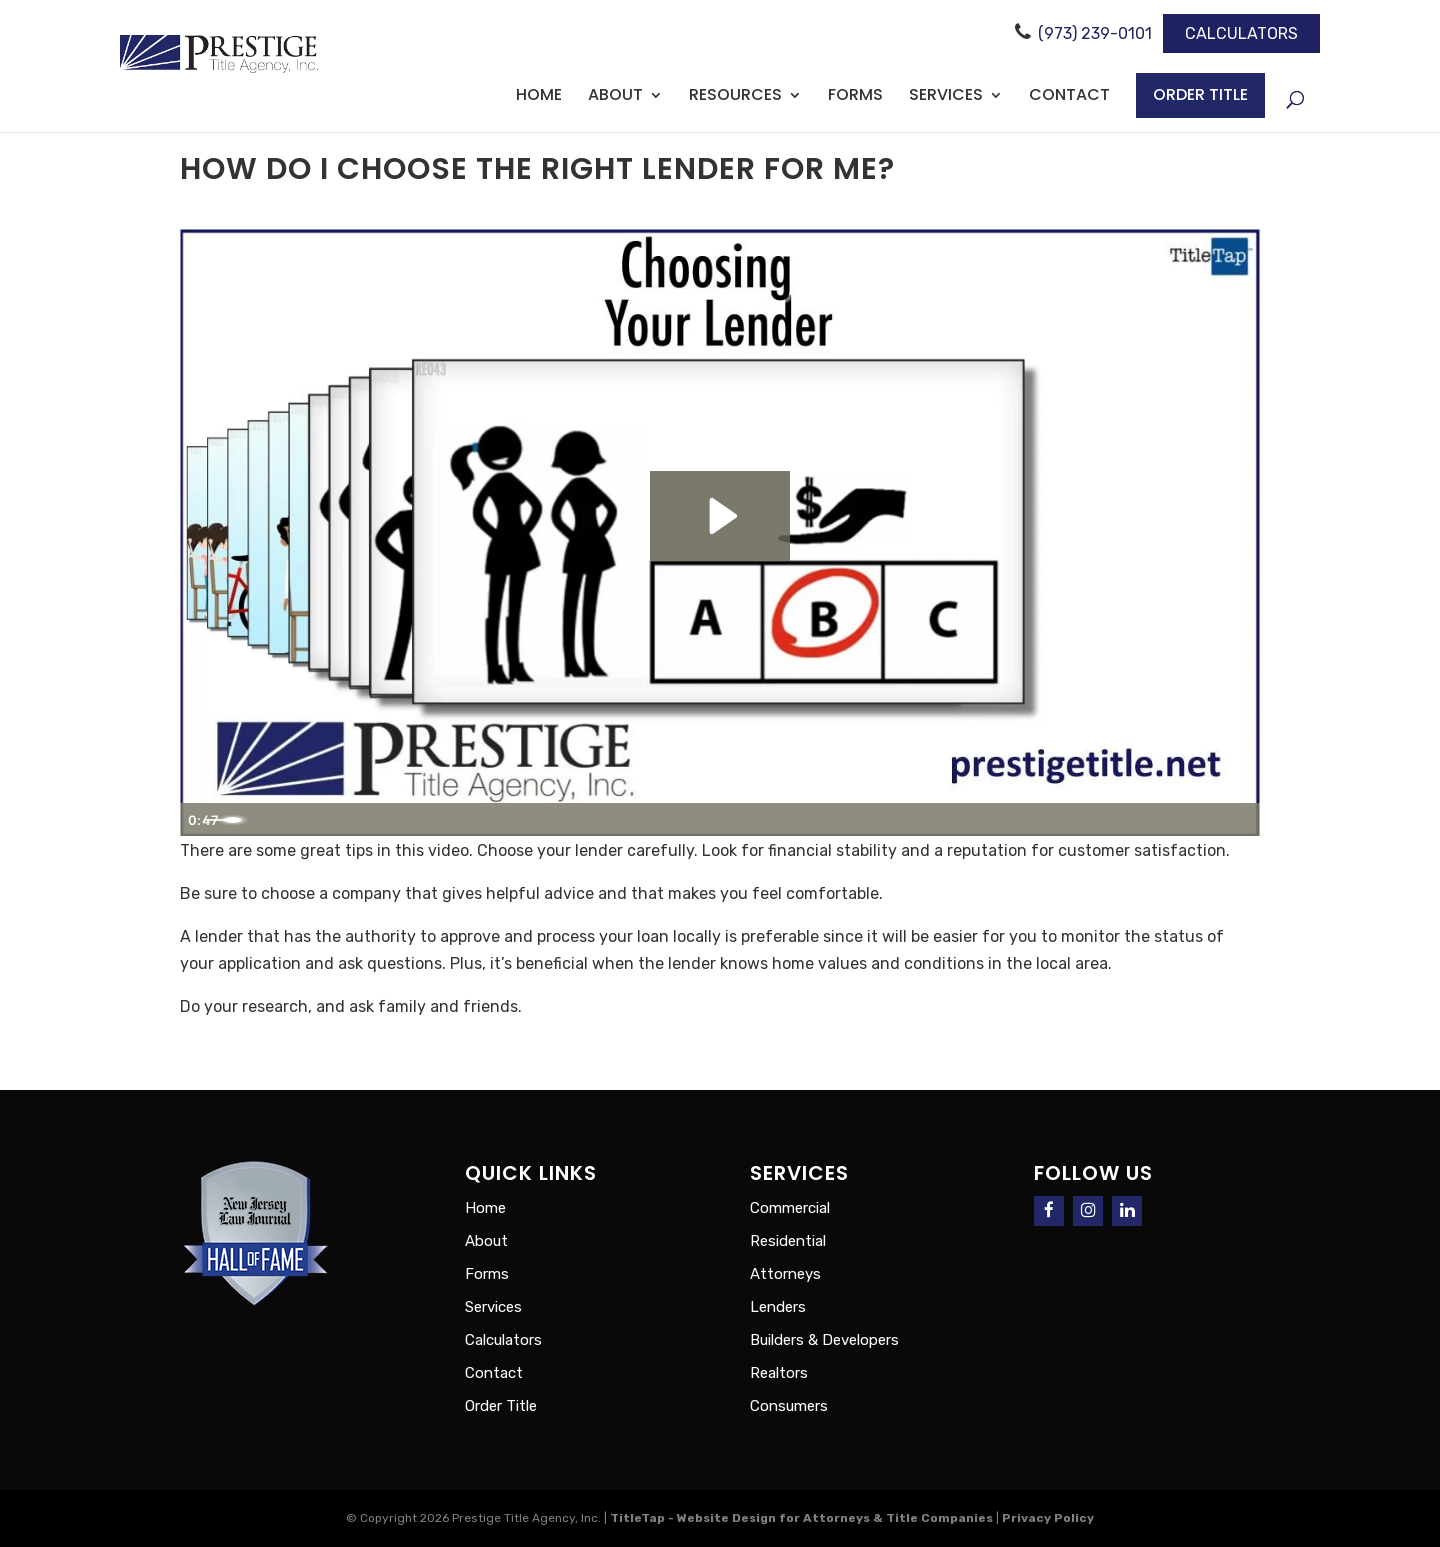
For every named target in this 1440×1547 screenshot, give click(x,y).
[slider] (696, 818)
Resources (735, 97)
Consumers (789, 1406)
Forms (855, 97)
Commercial (790, 1208)
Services (946, 97)
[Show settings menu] (1192, 818)
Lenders (778, 1307)
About (615, 97)
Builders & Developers (824, 1340)
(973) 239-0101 (1095, 33)
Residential (788, 1241)
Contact (1069, 97)
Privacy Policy (1050, 1518)
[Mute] (1147, 818)
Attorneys (785, 1274)
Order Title (1200, 94)
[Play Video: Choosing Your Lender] (720, 514)
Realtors (779, 1373)
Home (539, 97)
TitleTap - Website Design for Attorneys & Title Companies (801, 1518)
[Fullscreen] (1237, 818)
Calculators (1241, 33)
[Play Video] (202, 818)
